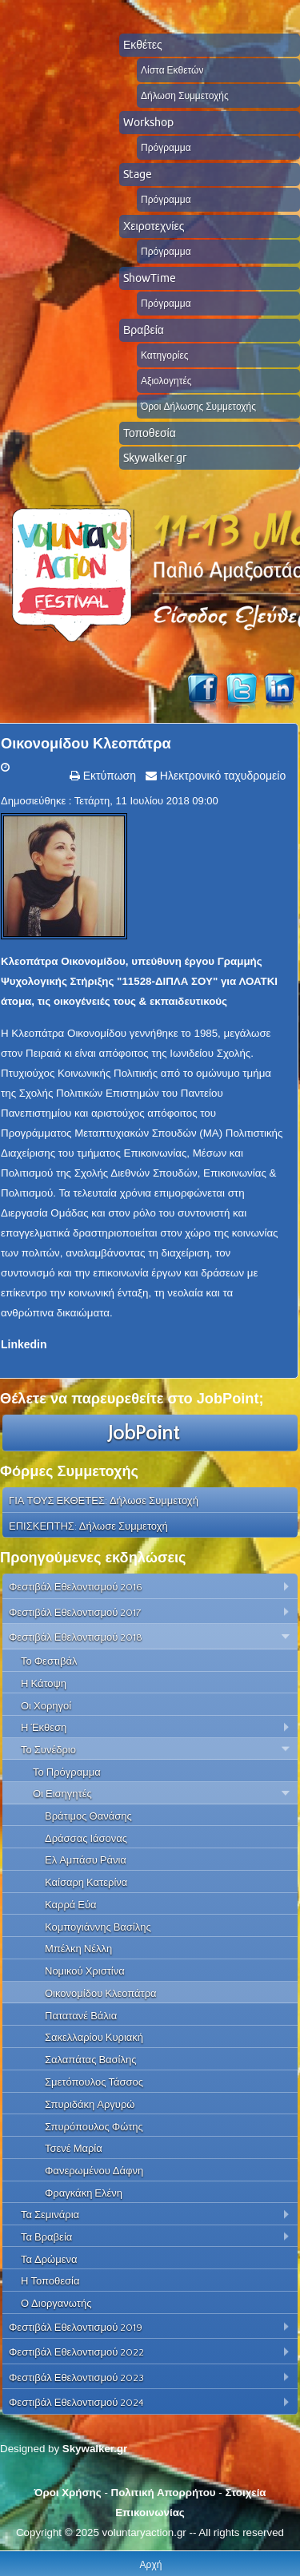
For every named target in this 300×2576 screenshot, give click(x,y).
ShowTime (149, 278)
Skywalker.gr (154, 457)
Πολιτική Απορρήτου (163, 2493)
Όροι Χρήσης (67, 2493)
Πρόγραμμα (166, 147)
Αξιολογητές (166, 380)
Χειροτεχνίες (153, 226)
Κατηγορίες (165, 355)
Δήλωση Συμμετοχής (185, 95)
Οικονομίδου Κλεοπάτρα (86, 744)
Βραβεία (143, 329)
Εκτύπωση (108, 775)
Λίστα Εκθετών (172, 70)
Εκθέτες (142, 44)
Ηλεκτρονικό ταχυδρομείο (221, 775)
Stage (137, 174)
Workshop (148, 122)
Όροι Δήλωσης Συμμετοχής (198, 406)
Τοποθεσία (149, 433)
